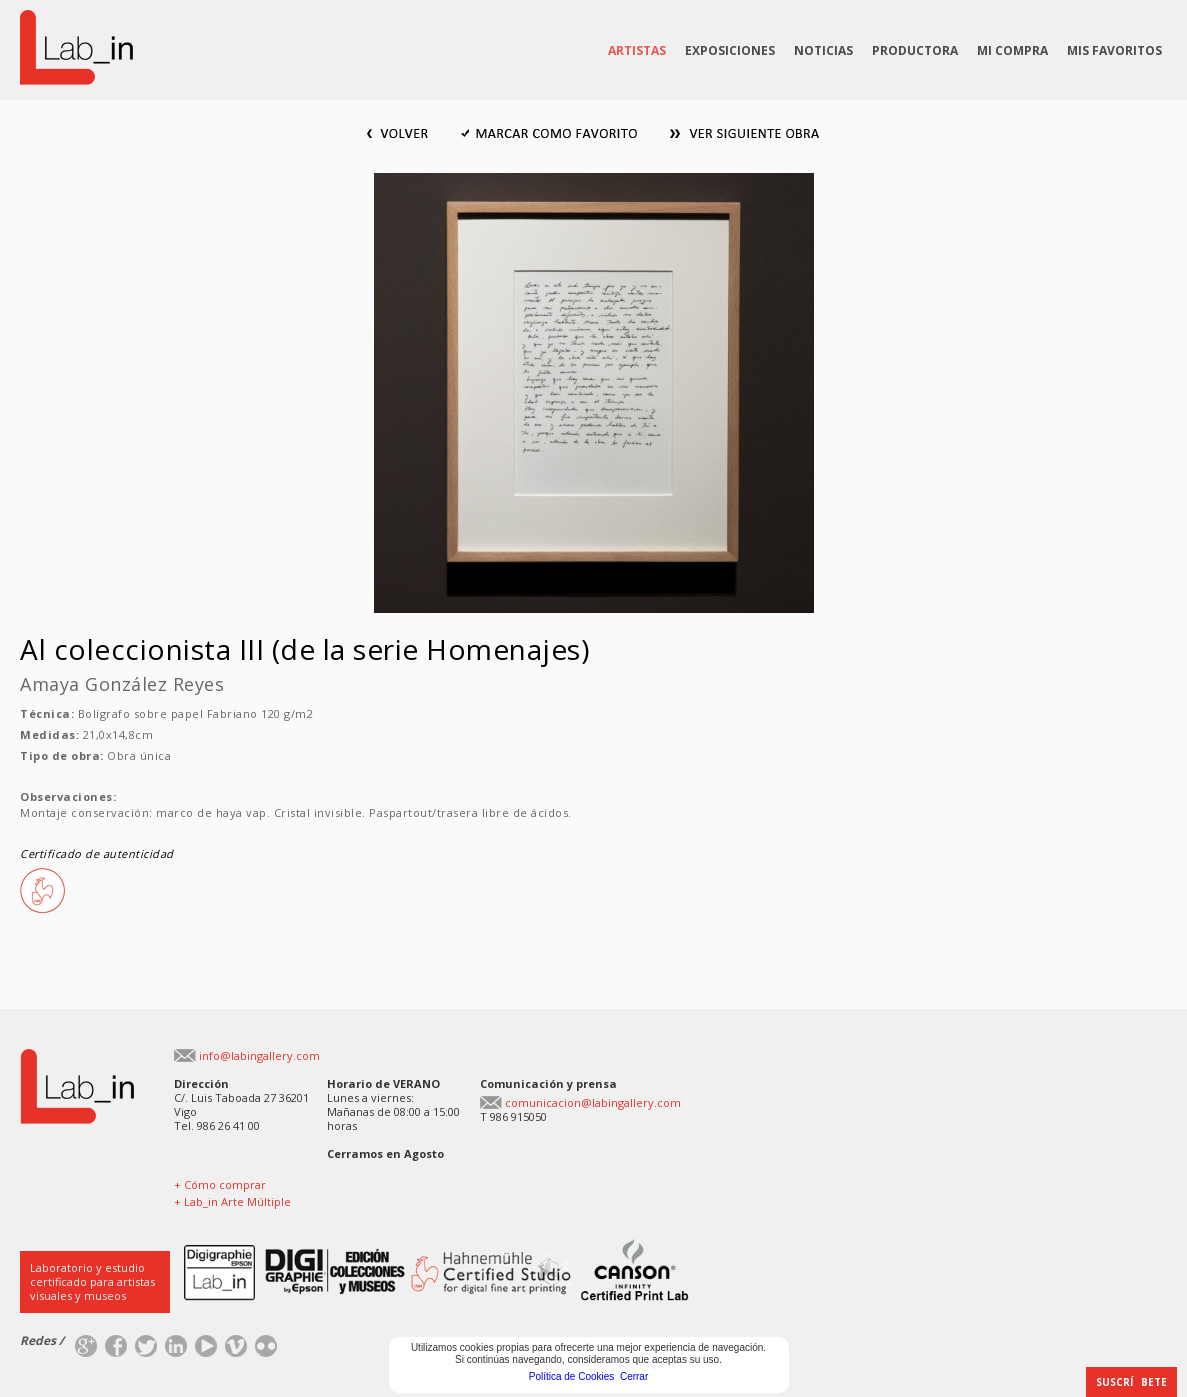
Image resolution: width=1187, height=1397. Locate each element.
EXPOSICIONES (730, 50)
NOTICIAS (823, 50)
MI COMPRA (1012, 50)
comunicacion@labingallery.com (593, 1102)
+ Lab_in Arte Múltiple (232, 1201)
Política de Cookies (572, 1376)
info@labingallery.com (259, 1055)
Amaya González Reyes (122, 684)
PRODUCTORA (915, 50)
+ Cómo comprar (220, 1184)
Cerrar (634, 1376)
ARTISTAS (637, 50)
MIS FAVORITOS (1114, 50)
